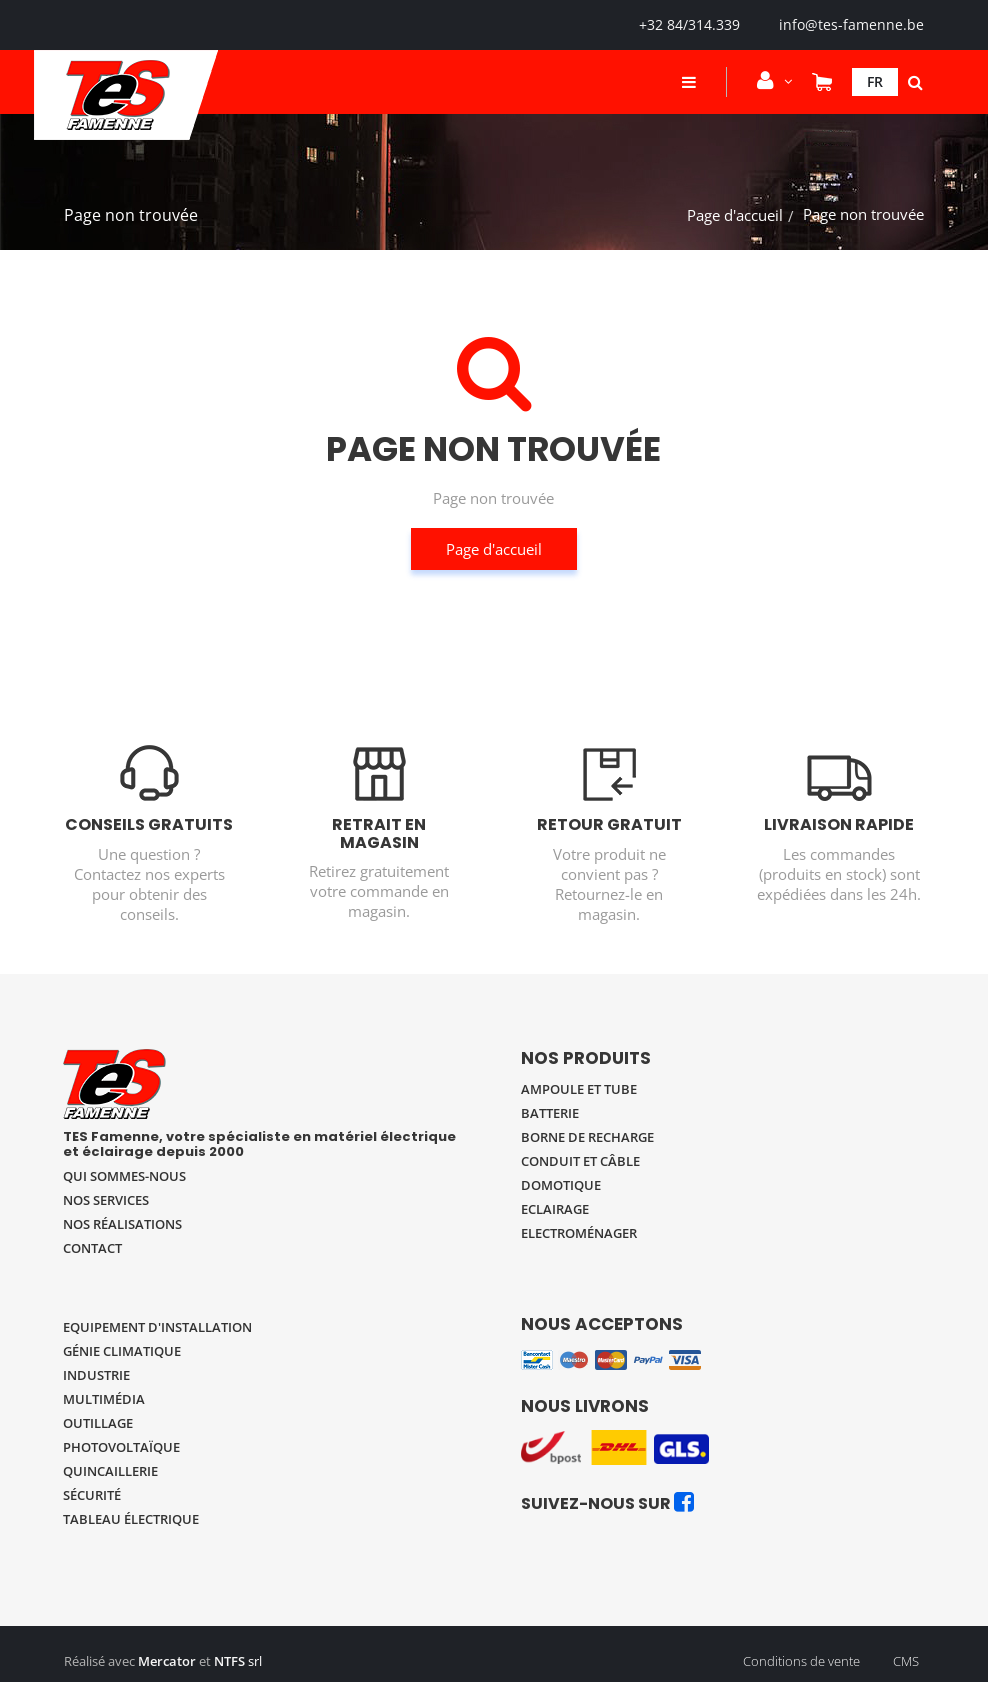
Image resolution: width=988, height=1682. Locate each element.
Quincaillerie (110, 1471)
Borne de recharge (587, 1137)
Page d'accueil (735, 215)
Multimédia (104, 1399)
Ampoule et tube (579, 1089)
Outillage (98, 1423)
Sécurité (92, 1495)
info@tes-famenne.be (851, 24)
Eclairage (555, 1209)
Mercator (167, 1661)
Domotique (561, 1185)
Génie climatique (122, 1351)
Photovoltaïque (121, 1447)
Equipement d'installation (157, 1327)
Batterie (550, 1113)
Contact (92, 1248)
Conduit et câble (580, 1161)
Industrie (96, 1375)
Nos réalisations (122, 1224)
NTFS (229, 1661)
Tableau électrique (131, 1519)
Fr (875, 81)
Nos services (106, 1200)
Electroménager (579, 1233)
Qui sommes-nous (124, 1176)
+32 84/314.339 (689, 24)
